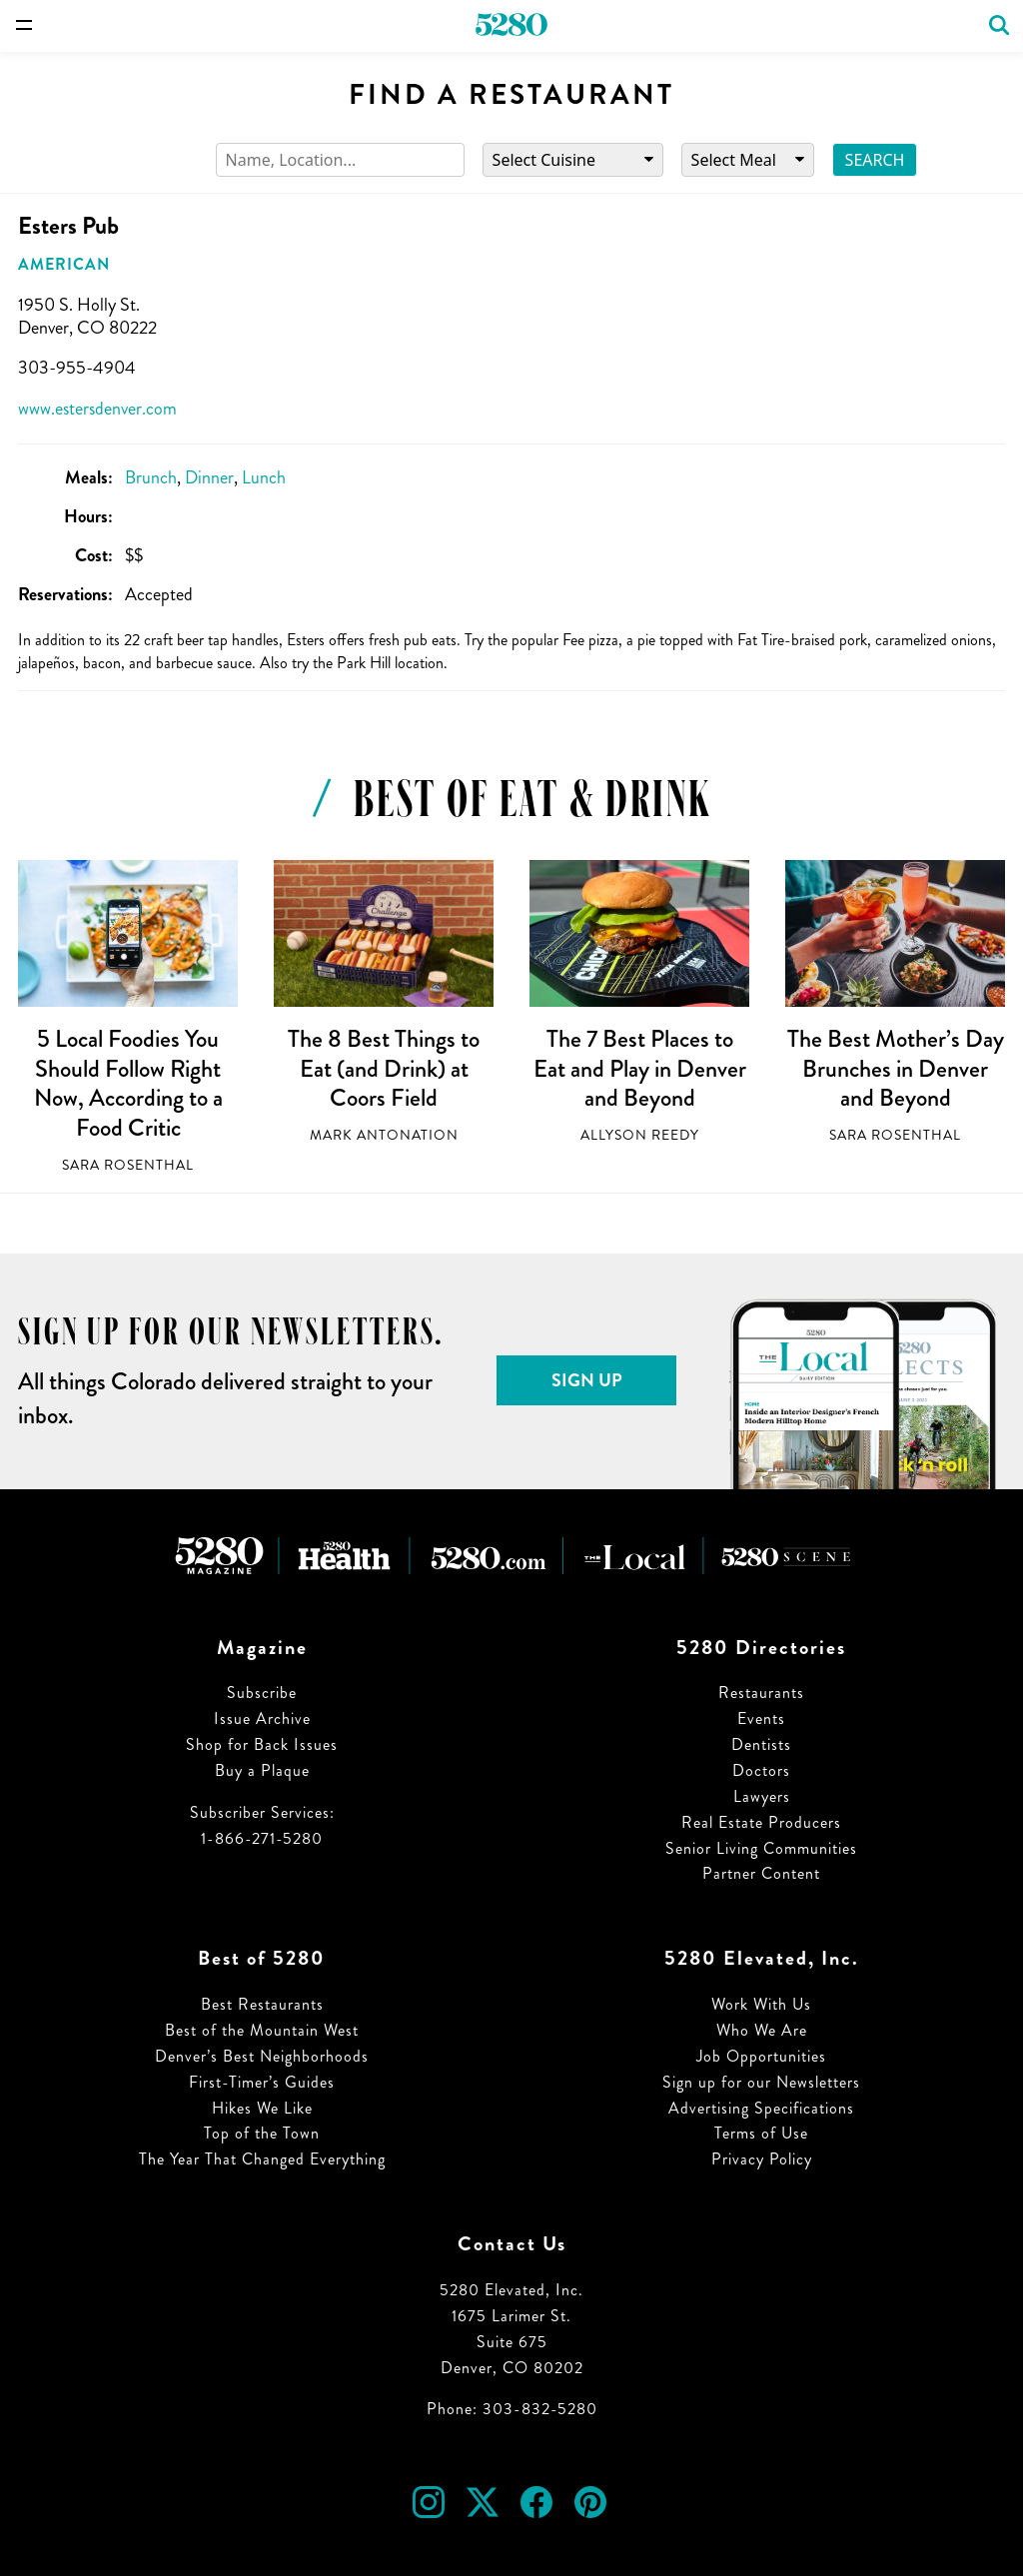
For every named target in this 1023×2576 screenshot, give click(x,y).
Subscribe (262, 1692)
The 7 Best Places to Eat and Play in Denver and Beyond (639, 1068)
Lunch (264, 477)
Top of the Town (262, 2133)
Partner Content (761, 1873)
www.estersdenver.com (97, 409)
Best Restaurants (262, 2004)
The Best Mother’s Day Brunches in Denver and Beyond (895, 1068)
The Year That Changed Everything (262, 2158)
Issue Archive (262, 1718)
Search (875, 160)
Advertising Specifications (761, 2108)
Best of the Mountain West (262, 2030)
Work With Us (761, 2004)
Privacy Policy (761, 2158)
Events (761, 1718)
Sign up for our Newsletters (761, 2082)
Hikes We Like (262, 2108)
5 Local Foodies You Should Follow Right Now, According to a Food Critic (128, 1083)
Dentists (761, 1744)
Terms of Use (761, 2133)
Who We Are (761, 2030)
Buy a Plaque (262, 1770)
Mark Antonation (384, 1135)
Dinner (209, 477)
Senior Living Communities (761, 1848)
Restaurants (761, 1692)
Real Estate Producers (761, 1822)
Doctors (761, 1770)
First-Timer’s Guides (262, 2082)
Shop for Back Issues (262, 1744)
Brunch (151, 477)
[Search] (340, 160)
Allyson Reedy (639, 1135)
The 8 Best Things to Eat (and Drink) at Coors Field (384, 1068)
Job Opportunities (761, 2056)
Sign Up (586, 1380)
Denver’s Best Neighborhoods (262, 2056)
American (64, 264)
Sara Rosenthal (128, 1165)
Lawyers (761, 1796)
